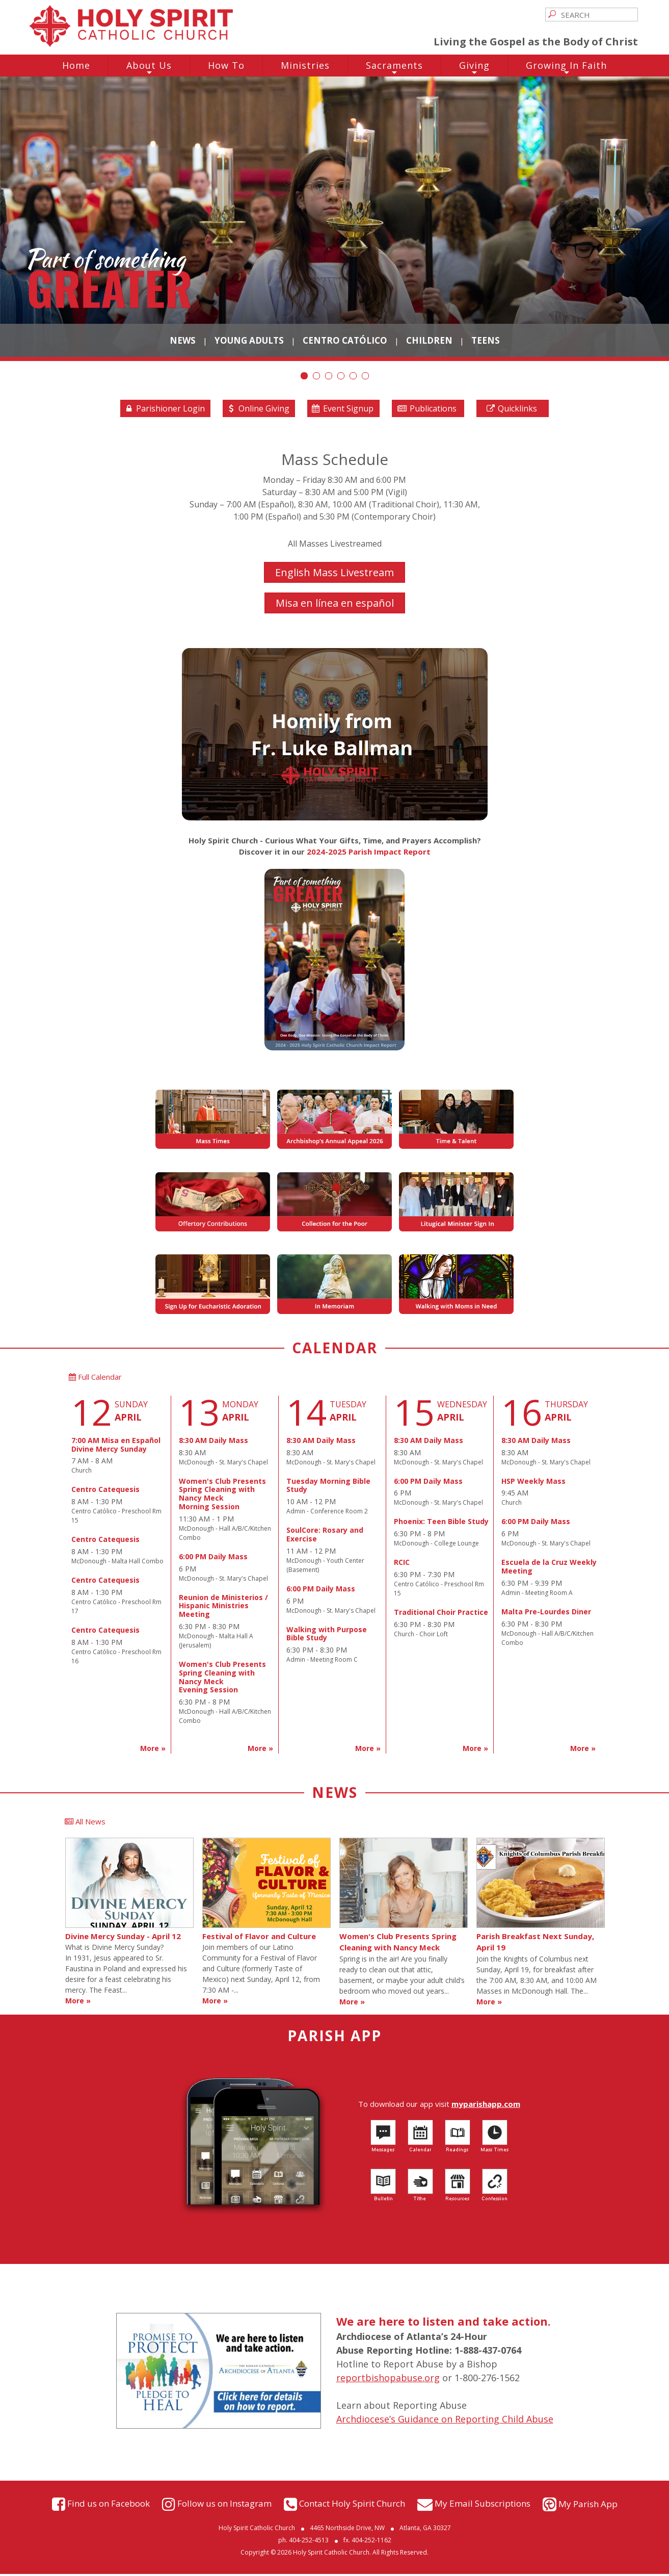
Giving (474, 67)
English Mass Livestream (334, 574)
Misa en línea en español (335, 605)
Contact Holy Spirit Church (352, 2505)
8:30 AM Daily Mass (213, 1442)
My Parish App (588, 2506)
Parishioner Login (164, 410)
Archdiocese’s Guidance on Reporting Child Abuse (444, 2421)
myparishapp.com (485, 2106)
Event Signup (342, 410)
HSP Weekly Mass (533, 1483)
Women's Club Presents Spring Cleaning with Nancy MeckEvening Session (222, 1679)
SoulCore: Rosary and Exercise (324, 1537)
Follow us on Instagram (224, 2505)
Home (76, 65)
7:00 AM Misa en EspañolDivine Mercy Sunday (115, 1447)
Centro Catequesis (105, 1492)
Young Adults (249, 340)
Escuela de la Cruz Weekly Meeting (549, 1569)
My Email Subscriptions (482, 2505)
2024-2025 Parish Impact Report (369, 854)
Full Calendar (95, 1379)
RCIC (402, 1565)
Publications (427, 410)
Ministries (305, 65)
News (183, 340)
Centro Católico (345, 340)
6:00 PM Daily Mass (213, 1559)
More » (153, 1751)
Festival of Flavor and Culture (259, 1938)
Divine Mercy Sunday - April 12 (123, 1938)
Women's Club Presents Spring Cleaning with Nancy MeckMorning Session (222, 1496)
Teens (485, 340)
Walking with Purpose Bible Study (326, 1636)
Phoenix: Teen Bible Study (441, 1524)
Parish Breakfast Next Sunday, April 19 (535, 1944)
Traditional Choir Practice (441, 1614)
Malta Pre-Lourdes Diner (546, 1614)
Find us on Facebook (108, 2505)
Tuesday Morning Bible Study (328, 1488)
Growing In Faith (566, 67)
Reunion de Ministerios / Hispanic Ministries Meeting (223, 1608)
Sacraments (394, 67)
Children (429, 340)
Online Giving (257, 410)
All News (85, 1824)
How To (226, 65)
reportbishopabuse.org (388, 2380)
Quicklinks (512, 410)
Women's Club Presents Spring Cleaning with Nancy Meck (398, 1944)
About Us (149, 67)
